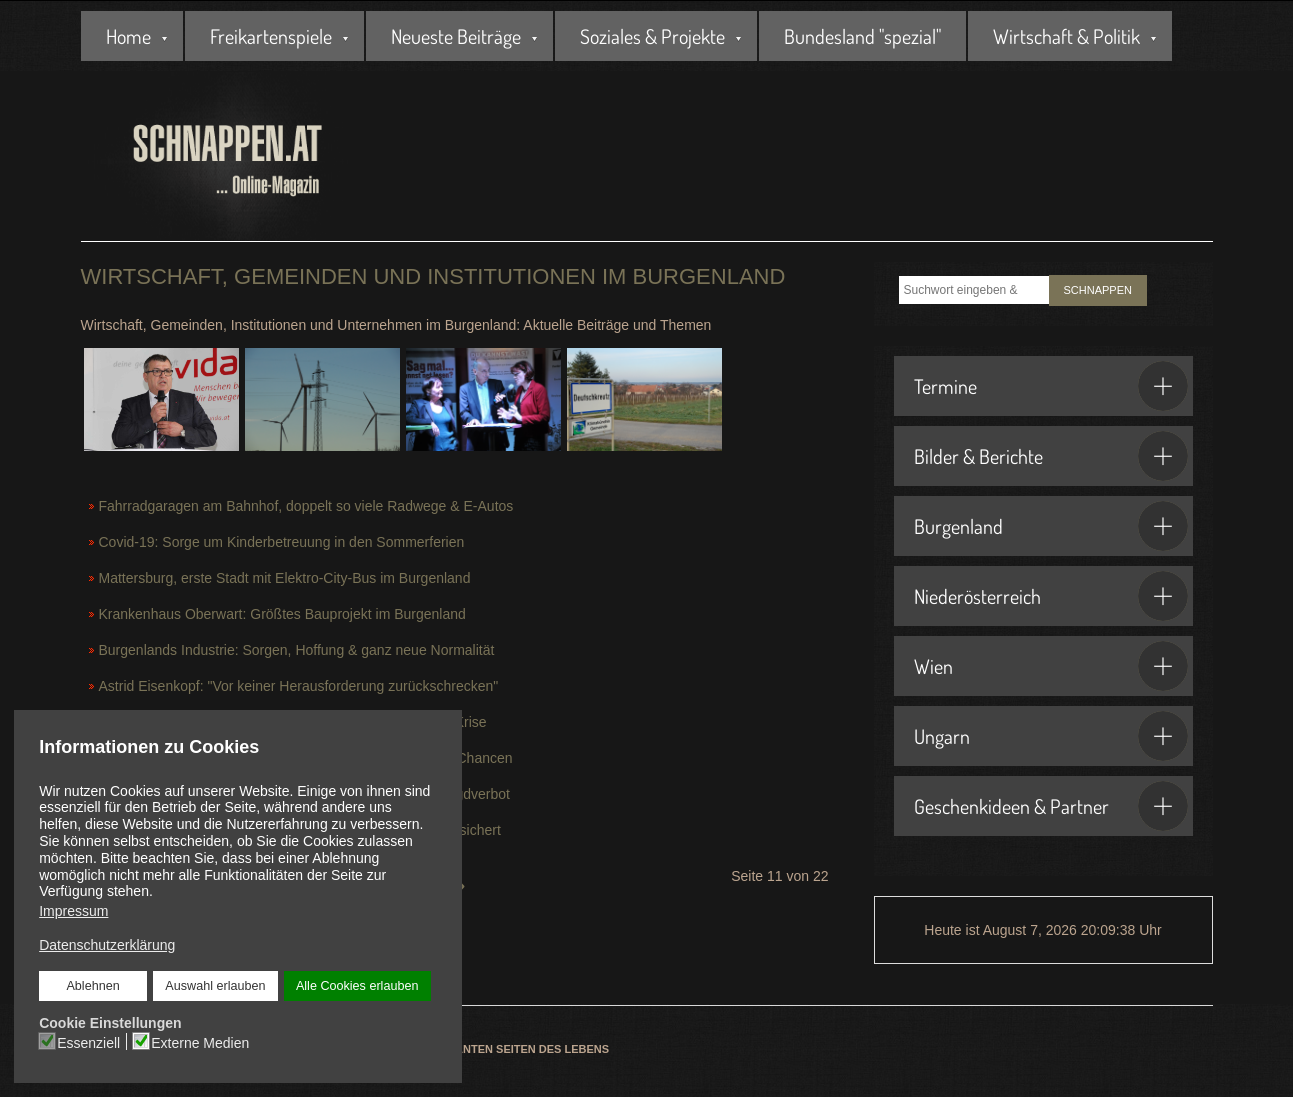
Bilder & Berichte (1051, 456)
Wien (1051, 666)
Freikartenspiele (271, 36)
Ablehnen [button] (93, 986)
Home (128, 36)
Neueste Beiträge (456, 36)
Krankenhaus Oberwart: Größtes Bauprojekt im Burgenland (282, 614)
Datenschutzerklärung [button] (107, 945)
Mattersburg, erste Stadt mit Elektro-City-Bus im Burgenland (285, 578)
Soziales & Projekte (652, 36)
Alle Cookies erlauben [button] (357, 986)
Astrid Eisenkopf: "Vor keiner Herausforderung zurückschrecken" (299, 686)
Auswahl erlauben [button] (215, 986)
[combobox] (974, 290)
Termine (1051, 386)
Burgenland (1051, 526)
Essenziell (88, 1042)
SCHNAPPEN (1098, 290)
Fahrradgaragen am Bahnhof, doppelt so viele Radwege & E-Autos (306, 506)
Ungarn (1051, 736)
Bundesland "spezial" (862, 36)
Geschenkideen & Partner (1051, 806)
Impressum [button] (73, 911)
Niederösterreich (1051, 596)
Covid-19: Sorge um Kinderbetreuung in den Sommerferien (282, 542)
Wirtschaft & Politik (1066, 36)
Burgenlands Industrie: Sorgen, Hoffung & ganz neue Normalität (297, 650)
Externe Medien (200, 1042)
